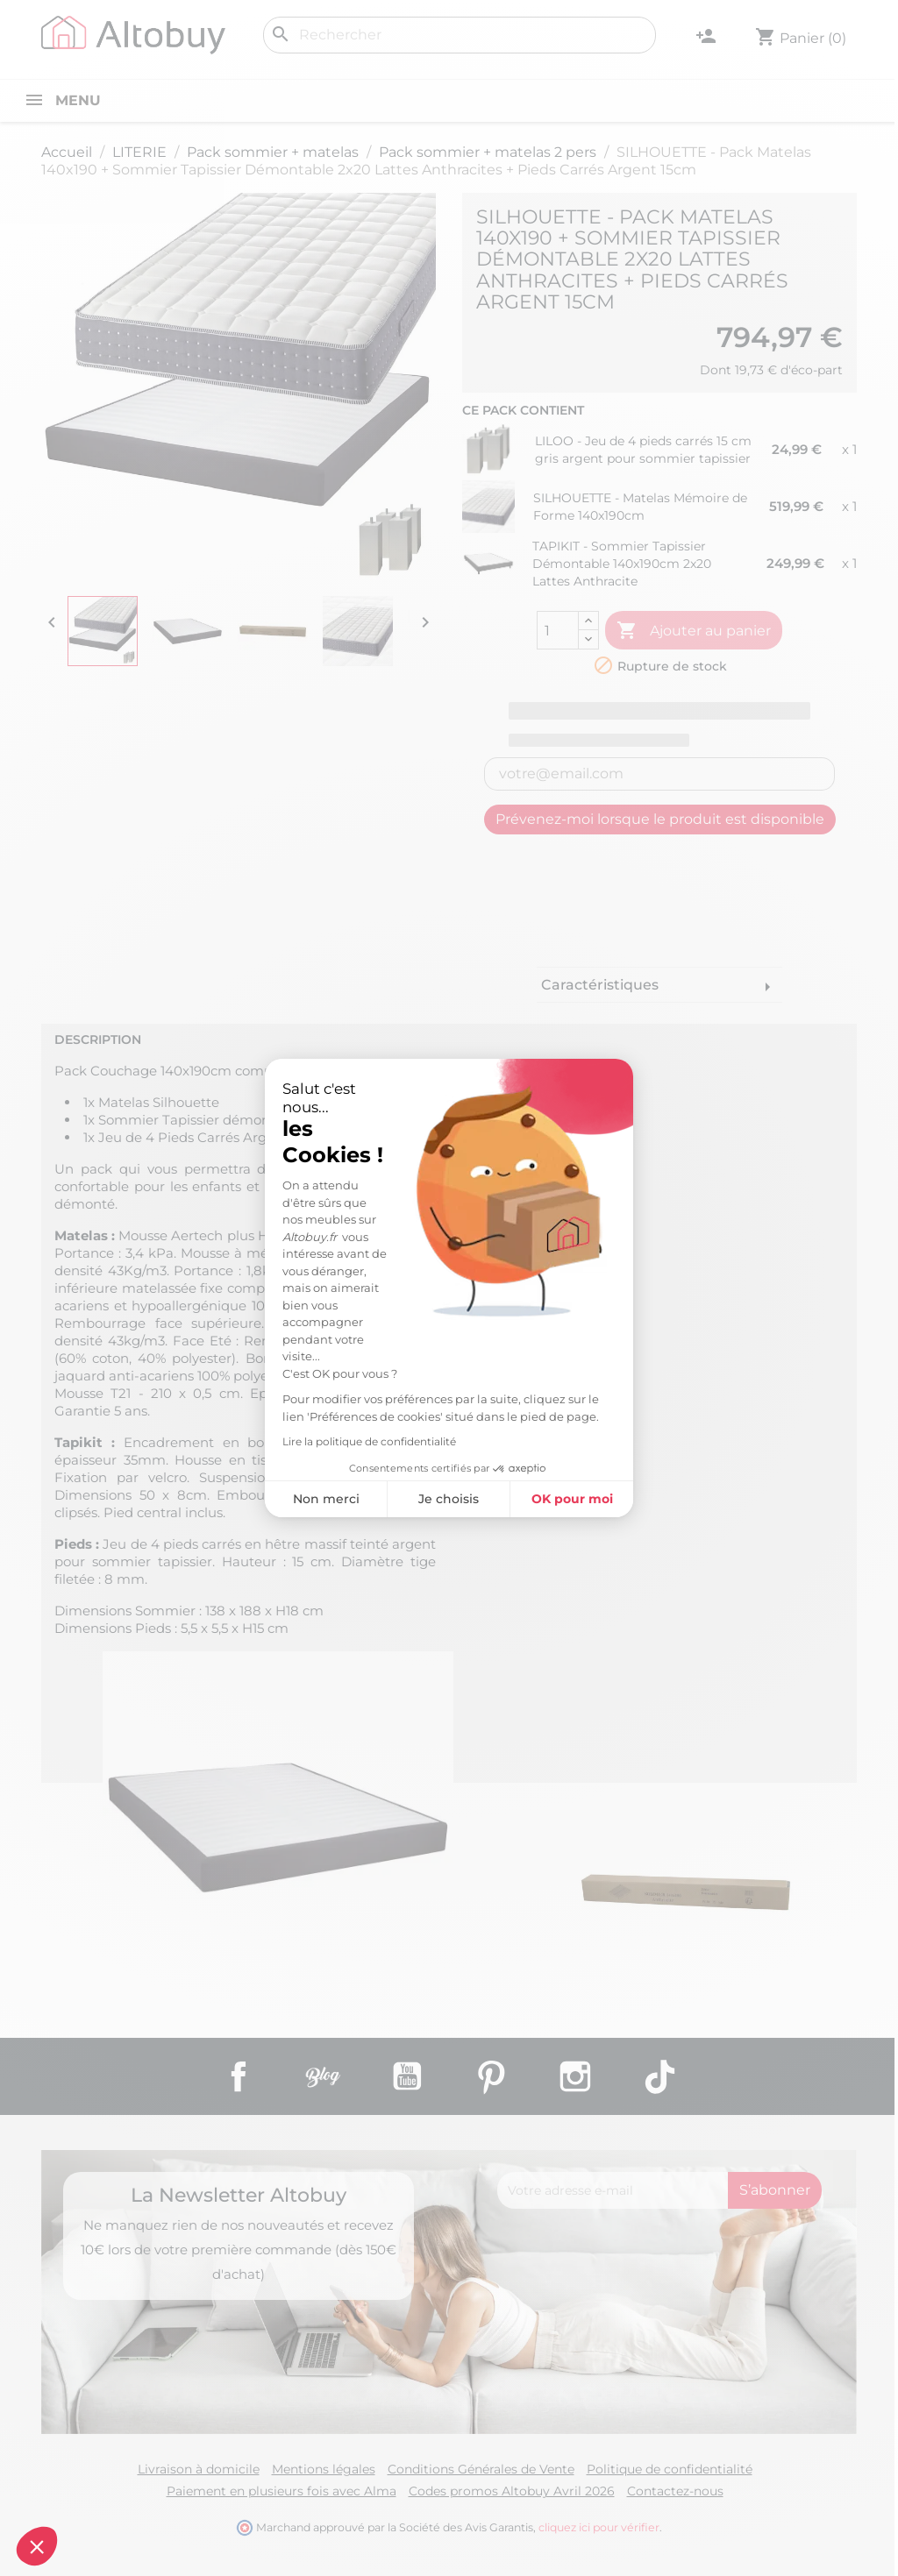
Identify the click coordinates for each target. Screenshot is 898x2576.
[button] (37, 2546)
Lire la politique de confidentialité (369, 1441)
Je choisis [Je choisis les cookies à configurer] (448, 1499)
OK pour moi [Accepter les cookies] (572, 1499)
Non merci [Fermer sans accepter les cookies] (326, 1499)
